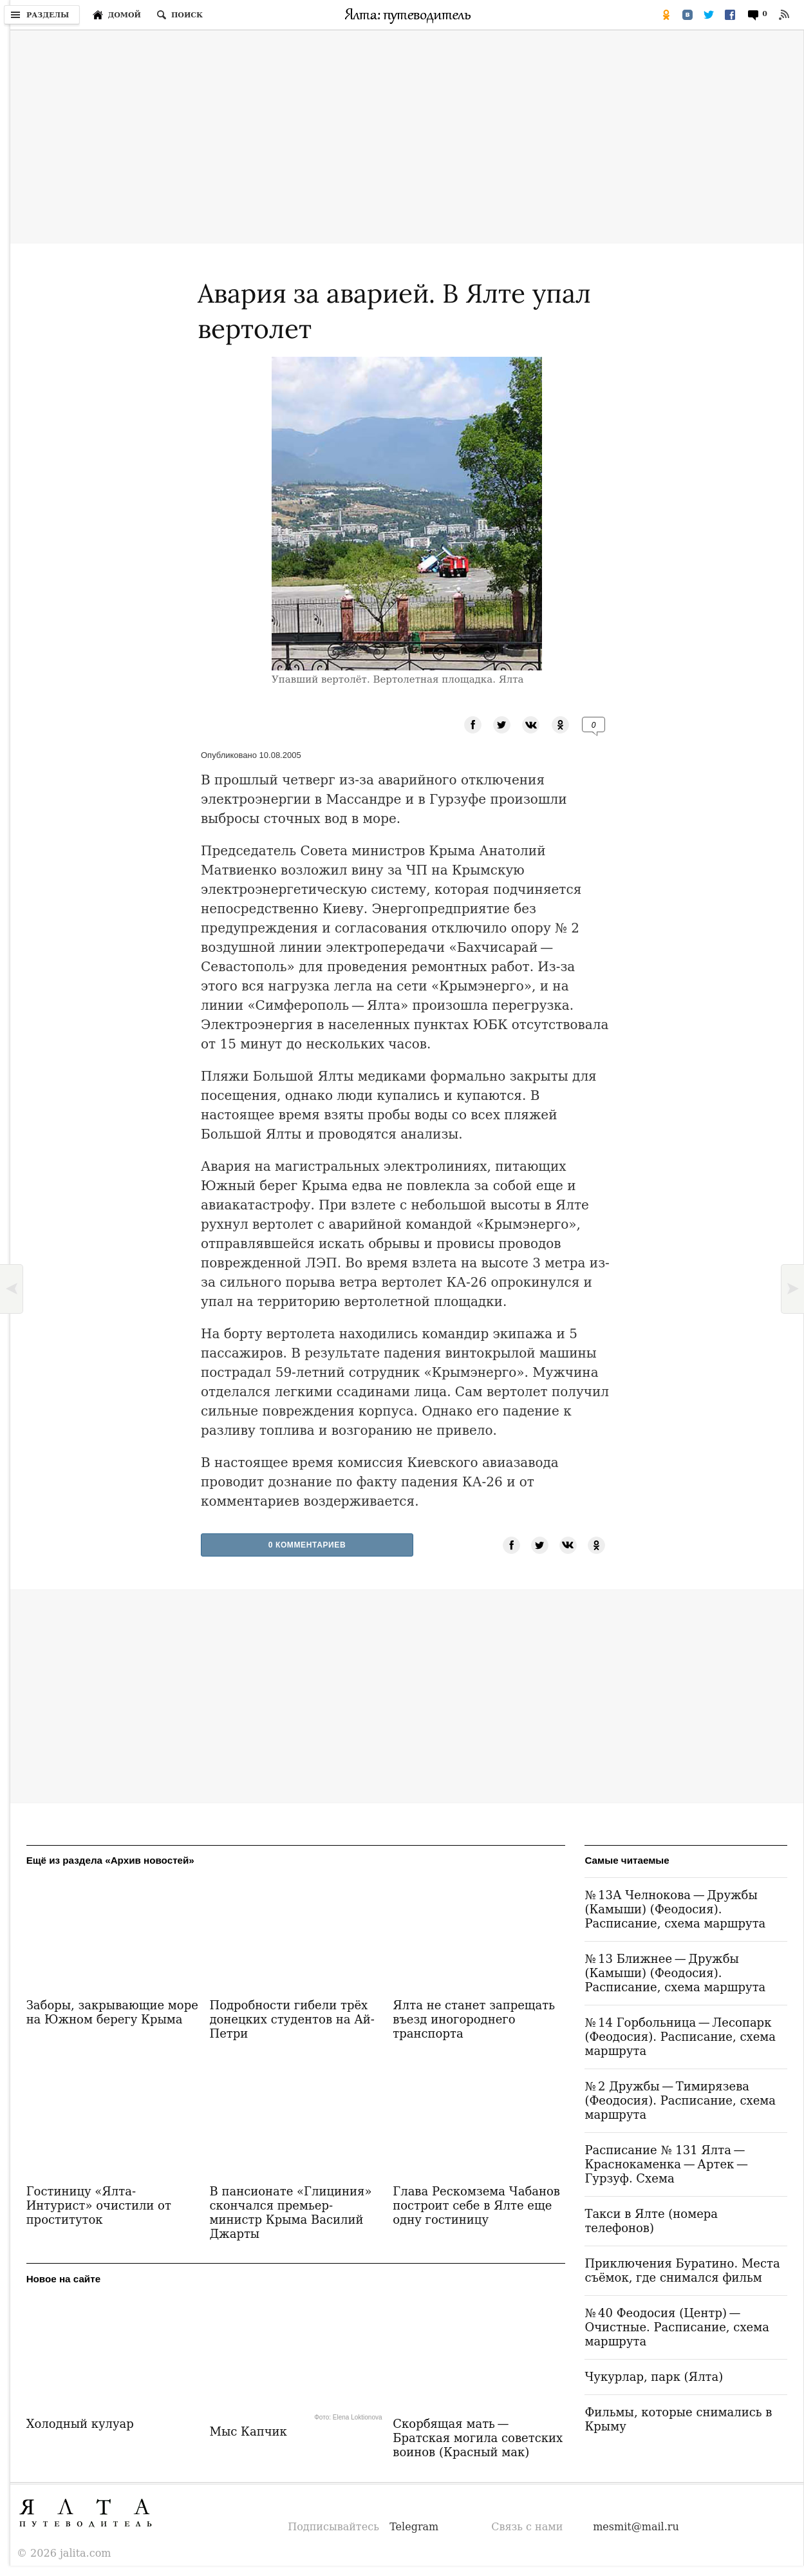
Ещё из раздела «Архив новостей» (110, 1860)
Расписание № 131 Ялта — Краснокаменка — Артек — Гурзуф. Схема (667, 2164)
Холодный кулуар (80, 2423)
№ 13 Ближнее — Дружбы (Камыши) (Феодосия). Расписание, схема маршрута (674, 1973)
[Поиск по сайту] (179, 14)
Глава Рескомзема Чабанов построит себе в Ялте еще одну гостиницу (476, 2205)
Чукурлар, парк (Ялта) (653, 2376)
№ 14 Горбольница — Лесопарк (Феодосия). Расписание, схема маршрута (680, 2037)
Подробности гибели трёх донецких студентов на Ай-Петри (291, 2019)
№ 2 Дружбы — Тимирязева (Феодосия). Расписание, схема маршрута (680, 2100)
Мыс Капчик (247, 2431)
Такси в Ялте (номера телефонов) (651, 2221)
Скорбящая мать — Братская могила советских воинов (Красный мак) (478, 2438)
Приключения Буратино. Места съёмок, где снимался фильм (682, 2270)
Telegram (413, 2527)
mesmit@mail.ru (636, 2527)
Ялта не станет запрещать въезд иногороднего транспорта (474, 2019)
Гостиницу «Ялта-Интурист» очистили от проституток (98, 2205)
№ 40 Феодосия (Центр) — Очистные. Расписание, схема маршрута (676, 2327)
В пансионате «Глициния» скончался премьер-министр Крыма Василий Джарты (290, 2212)
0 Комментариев (307, 1544)
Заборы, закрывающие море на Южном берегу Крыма (112, 2012)
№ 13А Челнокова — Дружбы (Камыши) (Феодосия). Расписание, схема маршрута (674, 1909)
